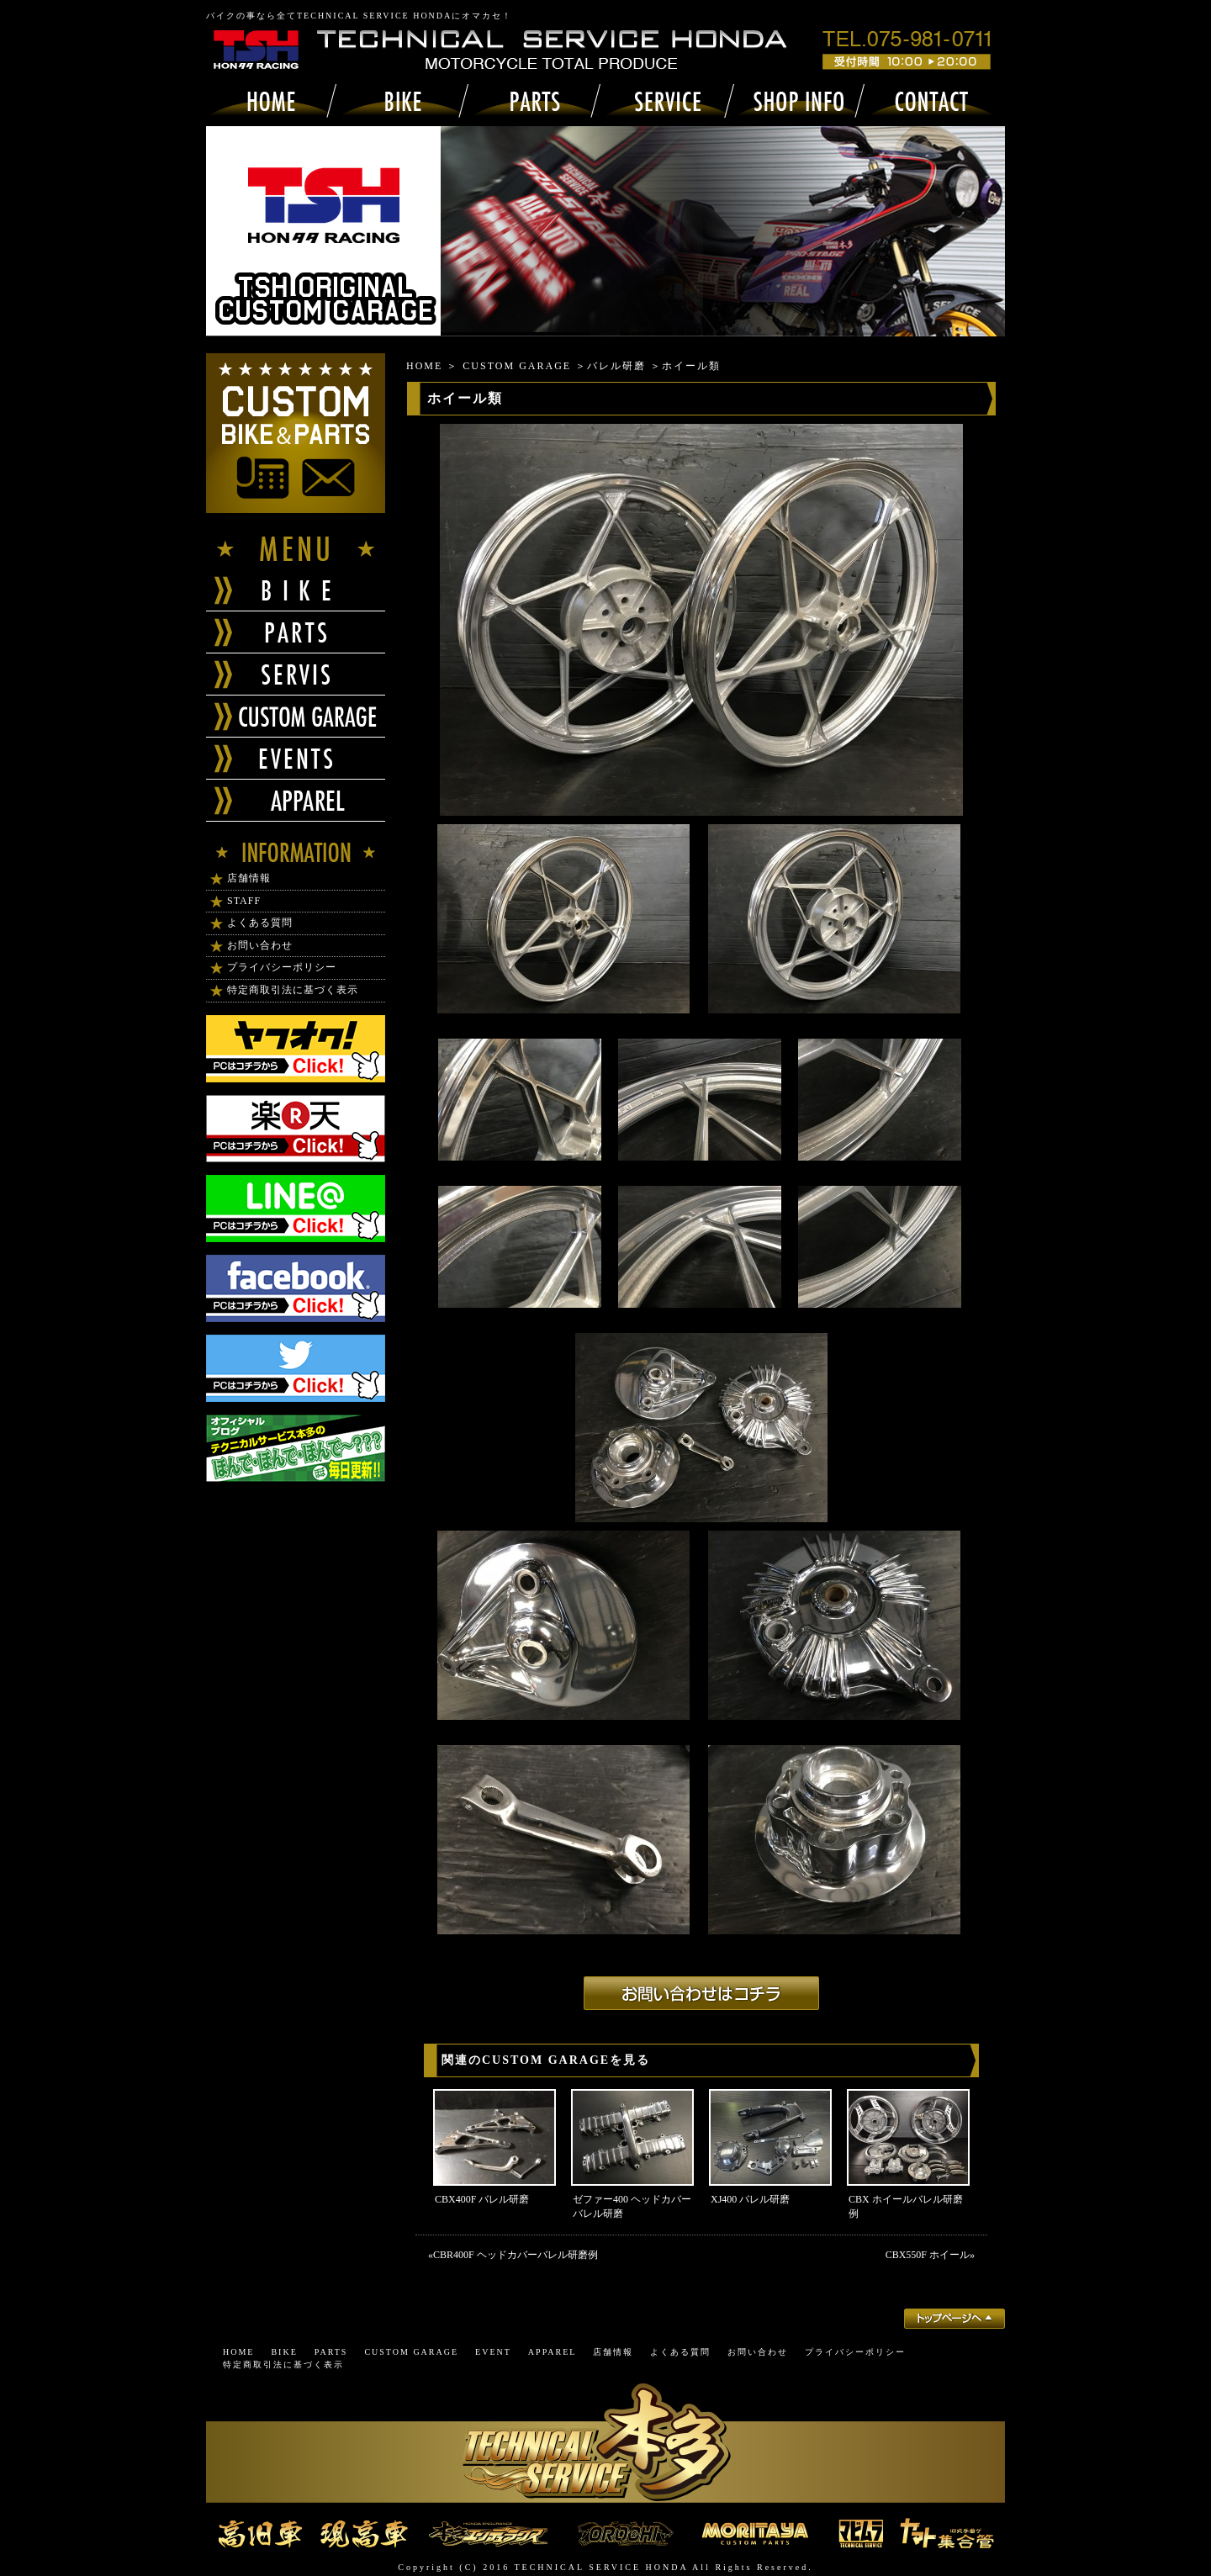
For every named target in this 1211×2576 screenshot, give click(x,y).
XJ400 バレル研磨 (750, 2199)
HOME (424, 366)
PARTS (331, 2351)
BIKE (284, 2351)
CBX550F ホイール (928, 2255)
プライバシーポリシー (281, 967)
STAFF (244, 901)
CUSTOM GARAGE (517, 366)
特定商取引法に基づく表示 (292, 990)
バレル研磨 (616, 366)
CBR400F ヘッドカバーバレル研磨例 (515, 2255)
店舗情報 (249, 878)
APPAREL (552, 2351)
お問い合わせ (260, 945)
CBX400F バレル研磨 (482, 2199)
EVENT (493, 2351)
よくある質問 (260, 922)
